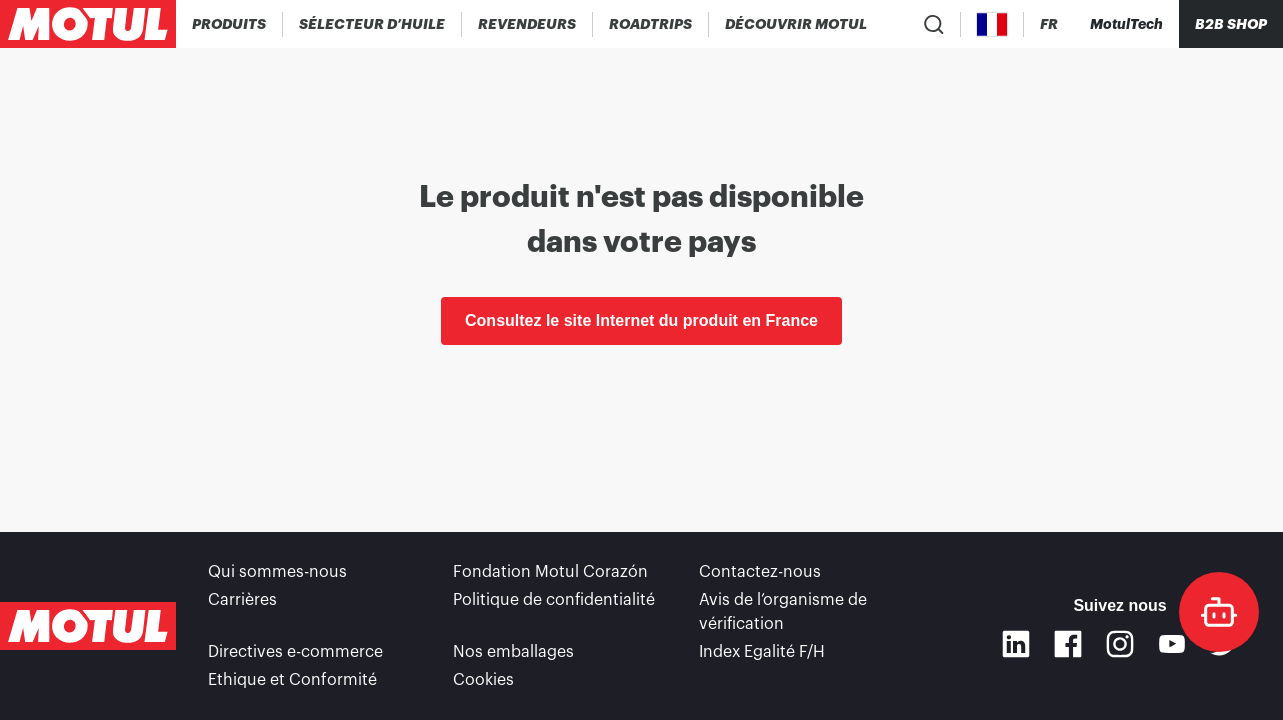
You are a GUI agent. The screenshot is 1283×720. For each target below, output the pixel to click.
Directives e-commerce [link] (295, 652)
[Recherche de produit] (934, 24)
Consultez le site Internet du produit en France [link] (641, 320)
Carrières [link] (242, 600)
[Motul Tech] (1126, 24)
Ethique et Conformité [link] (292, 680)
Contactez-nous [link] (760, 572)
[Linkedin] (1016, 644)
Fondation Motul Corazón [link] (550, 572)
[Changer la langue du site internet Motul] (1049, 24)
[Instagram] (1120, 644)
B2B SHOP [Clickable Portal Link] (1231, 24)
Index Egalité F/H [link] (762, 652)
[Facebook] (1068, 644)
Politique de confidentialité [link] (554, 600)
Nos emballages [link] (513, 652)
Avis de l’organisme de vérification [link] (783, 612)
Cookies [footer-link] (483, 680)
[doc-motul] (1219, 612)
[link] (651, 24)
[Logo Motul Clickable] (88, 24)
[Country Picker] (992, 24)
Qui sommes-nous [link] (277, 572)
